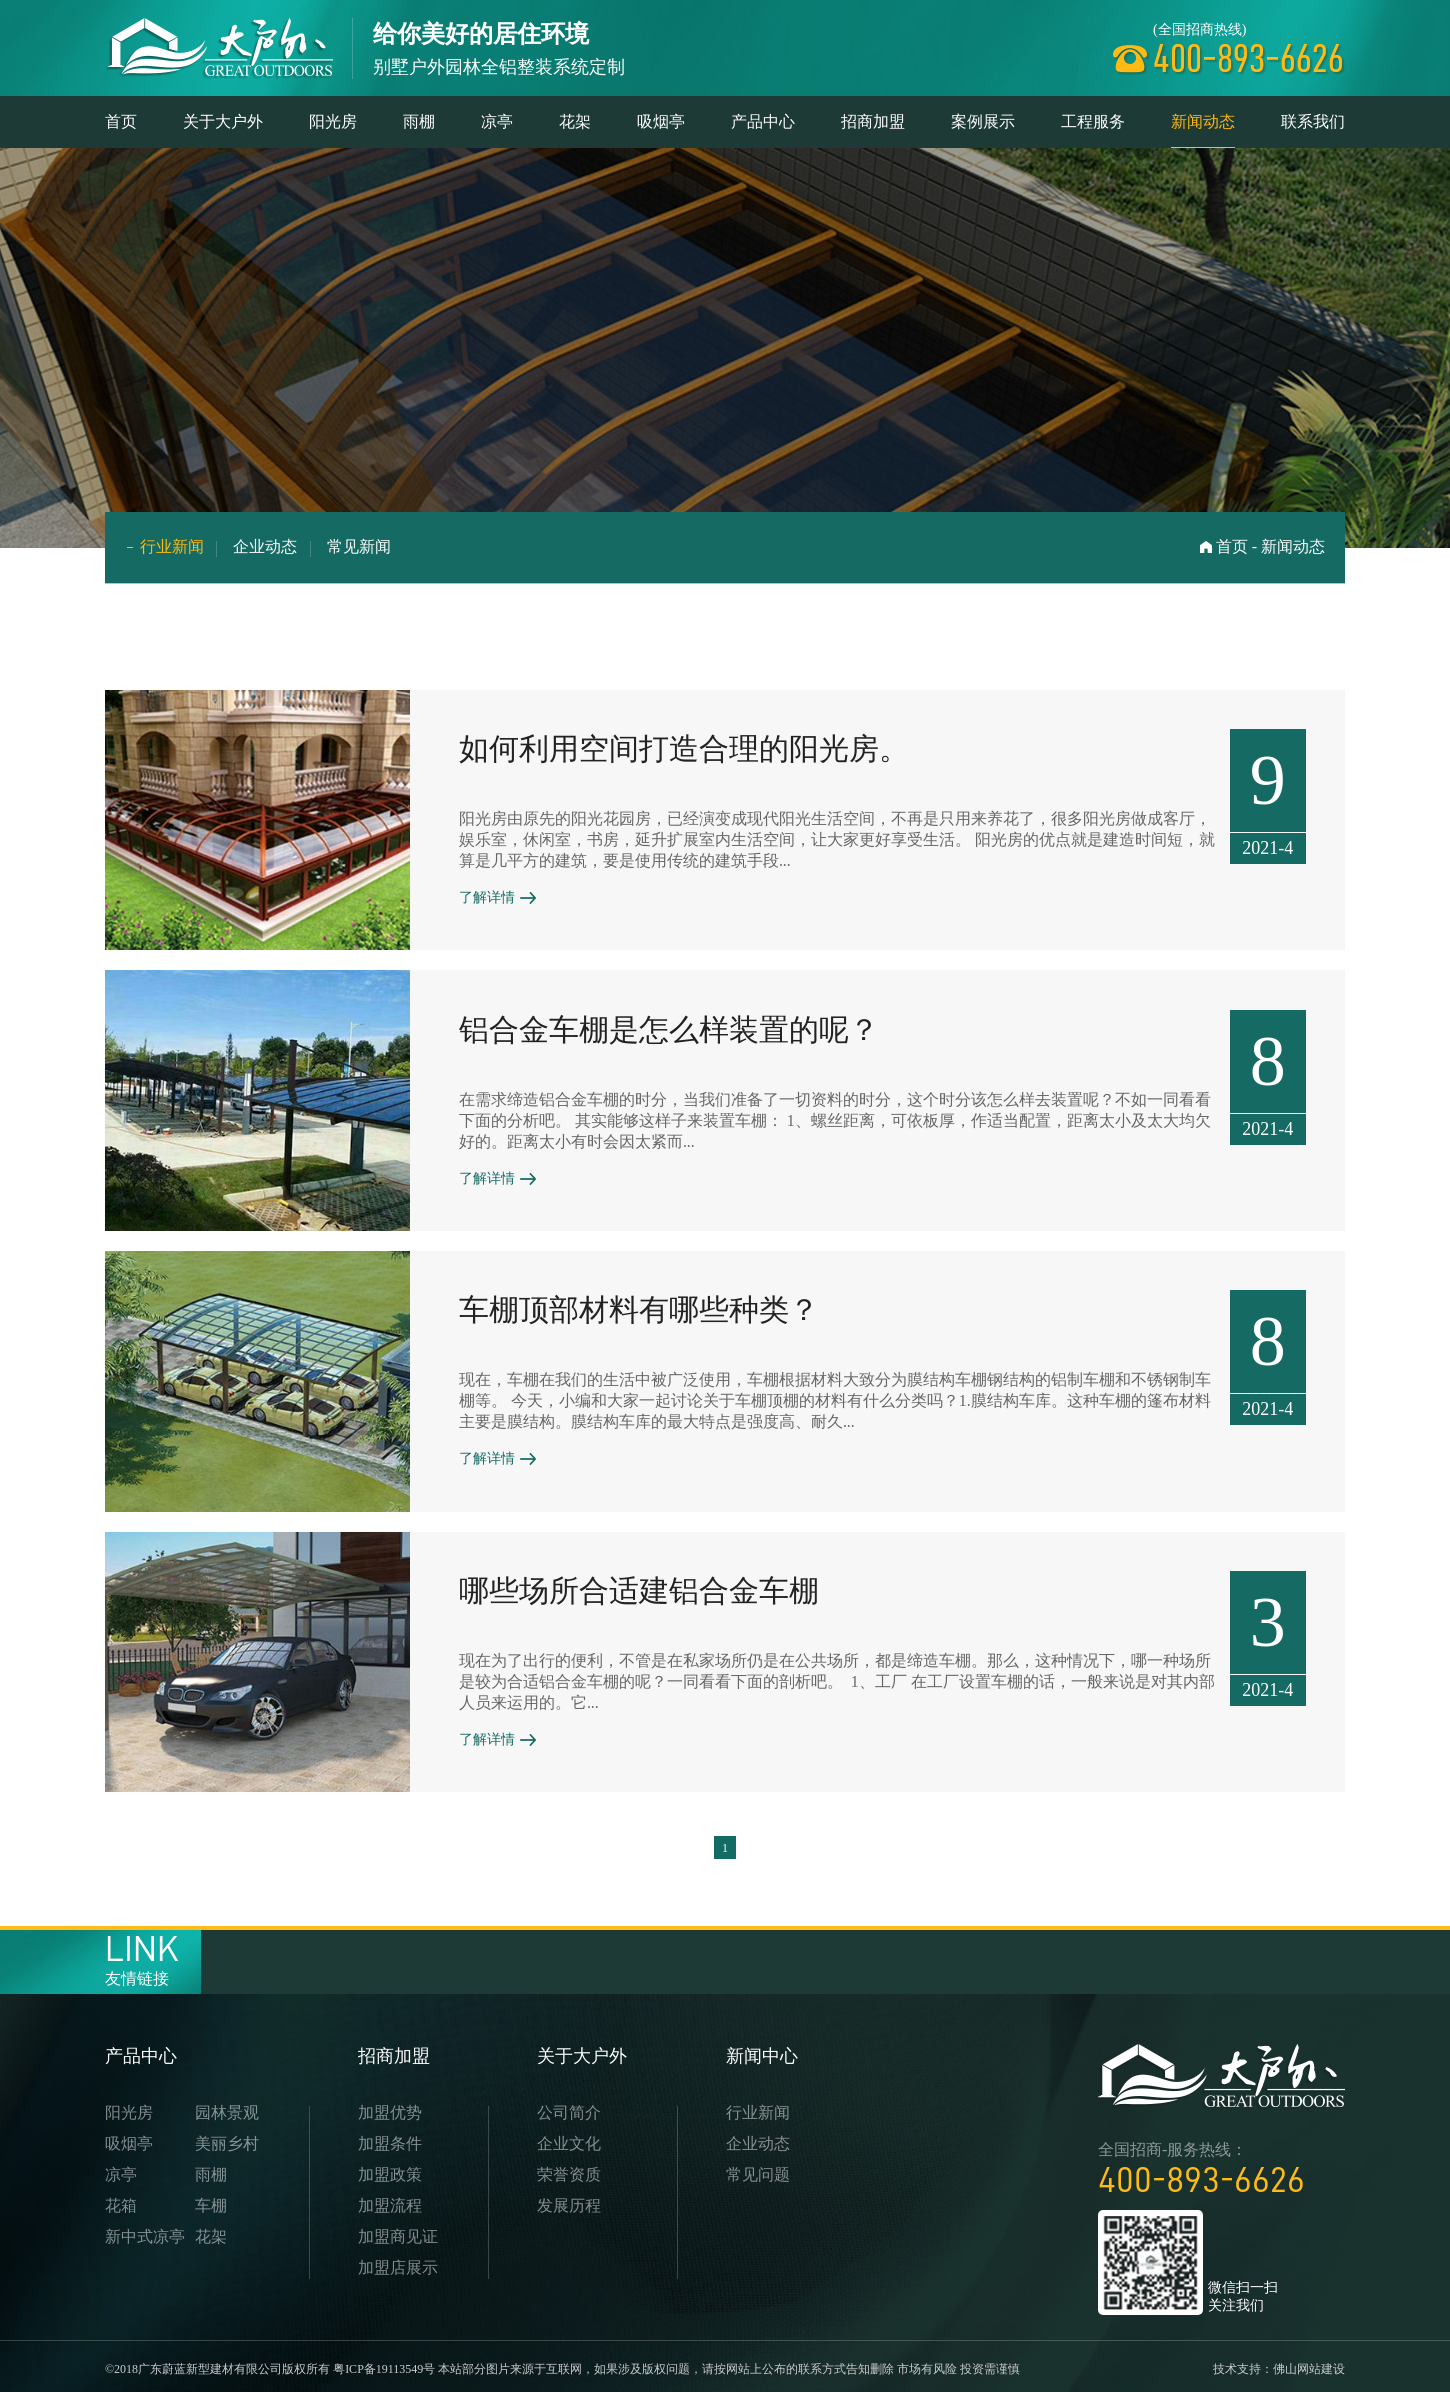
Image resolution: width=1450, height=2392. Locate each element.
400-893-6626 (1201, 2174)
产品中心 (763, 121)
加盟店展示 (398, 2261)
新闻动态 (1203, 130)
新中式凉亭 (145, 2230)
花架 (575, 121)
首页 (121, 121)
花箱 (121, 2199)
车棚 (211, 2199)
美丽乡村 (227, 2137)
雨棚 (419, 121)
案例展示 (983, 121)
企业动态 (266, 546)
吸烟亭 (661, 121)
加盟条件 (390, 2137)
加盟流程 (390, 2199)
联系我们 (1313, 121)
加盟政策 (390, 2168)
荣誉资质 (569, 2168)
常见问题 (758, 2168)
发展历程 (569, 2199)
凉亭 (497, 121)
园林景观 (227, 2106)
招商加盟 (873, 121)
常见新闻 (360, 546)
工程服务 (1093, 121)
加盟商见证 (398, 2230)
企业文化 (569, 2137)
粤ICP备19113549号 (384, 2363)
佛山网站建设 (1309, 2363)
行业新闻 (172, 546)
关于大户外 (223, 121)
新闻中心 (762, 2050)
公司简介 (569, 2106)
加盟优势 (390, 2106)
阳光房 (333, 121)
